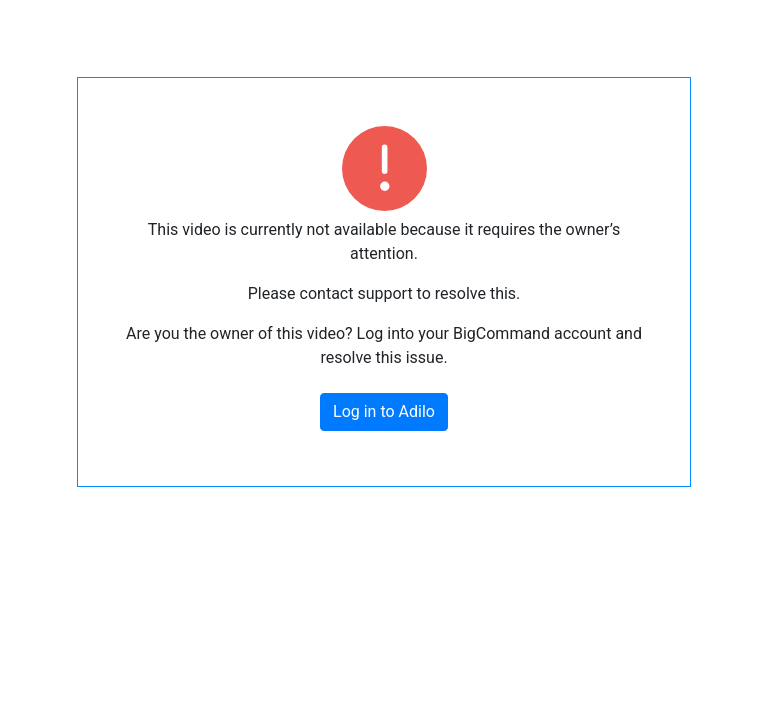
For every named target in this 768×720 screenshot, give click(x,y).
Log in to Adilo (384, 411)
